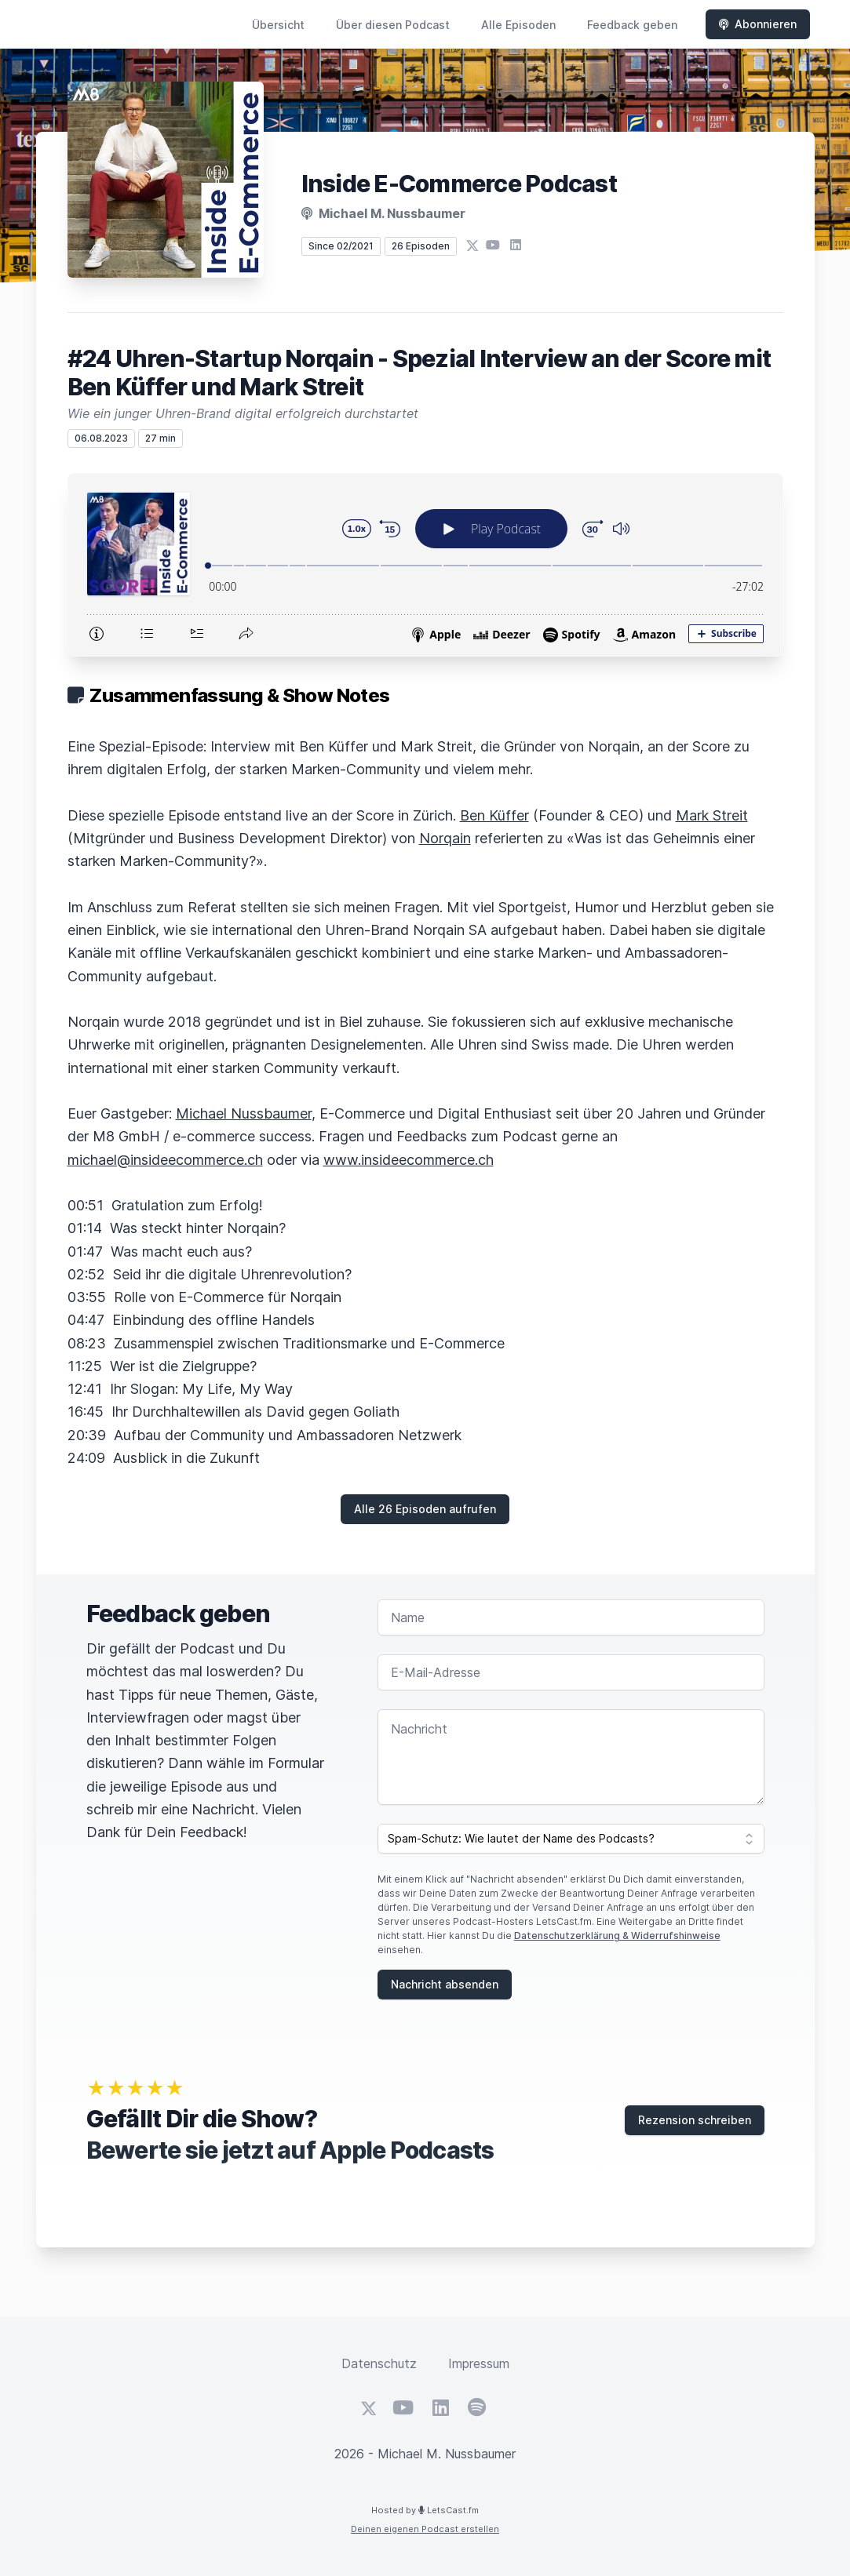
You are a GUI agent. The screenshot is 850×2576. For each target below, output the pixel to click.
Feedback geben (632, 24)
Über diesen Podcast (393, 24)
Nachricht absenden (444, 1984)
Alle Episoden (518, 24)
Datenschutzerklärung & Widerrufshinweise (617, 1935)
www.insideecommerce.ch (408, 1160)
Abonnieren (758, 24)
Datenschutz (379, 2363)
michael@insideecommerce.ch (165, 1160)
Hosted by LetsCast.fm (425, 2510)
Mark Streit (712, 815)
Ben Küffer (494, 815)
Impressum (478, 2363)
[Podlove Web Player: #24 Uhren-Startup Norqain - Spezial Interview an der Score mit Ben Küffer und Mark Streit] (425, 565)
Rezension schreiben (694, 2120)
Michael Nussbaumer (244, 1113)
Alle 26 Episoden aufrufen (425, 1508)
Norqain (445, 838)
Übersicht (278, 24)
